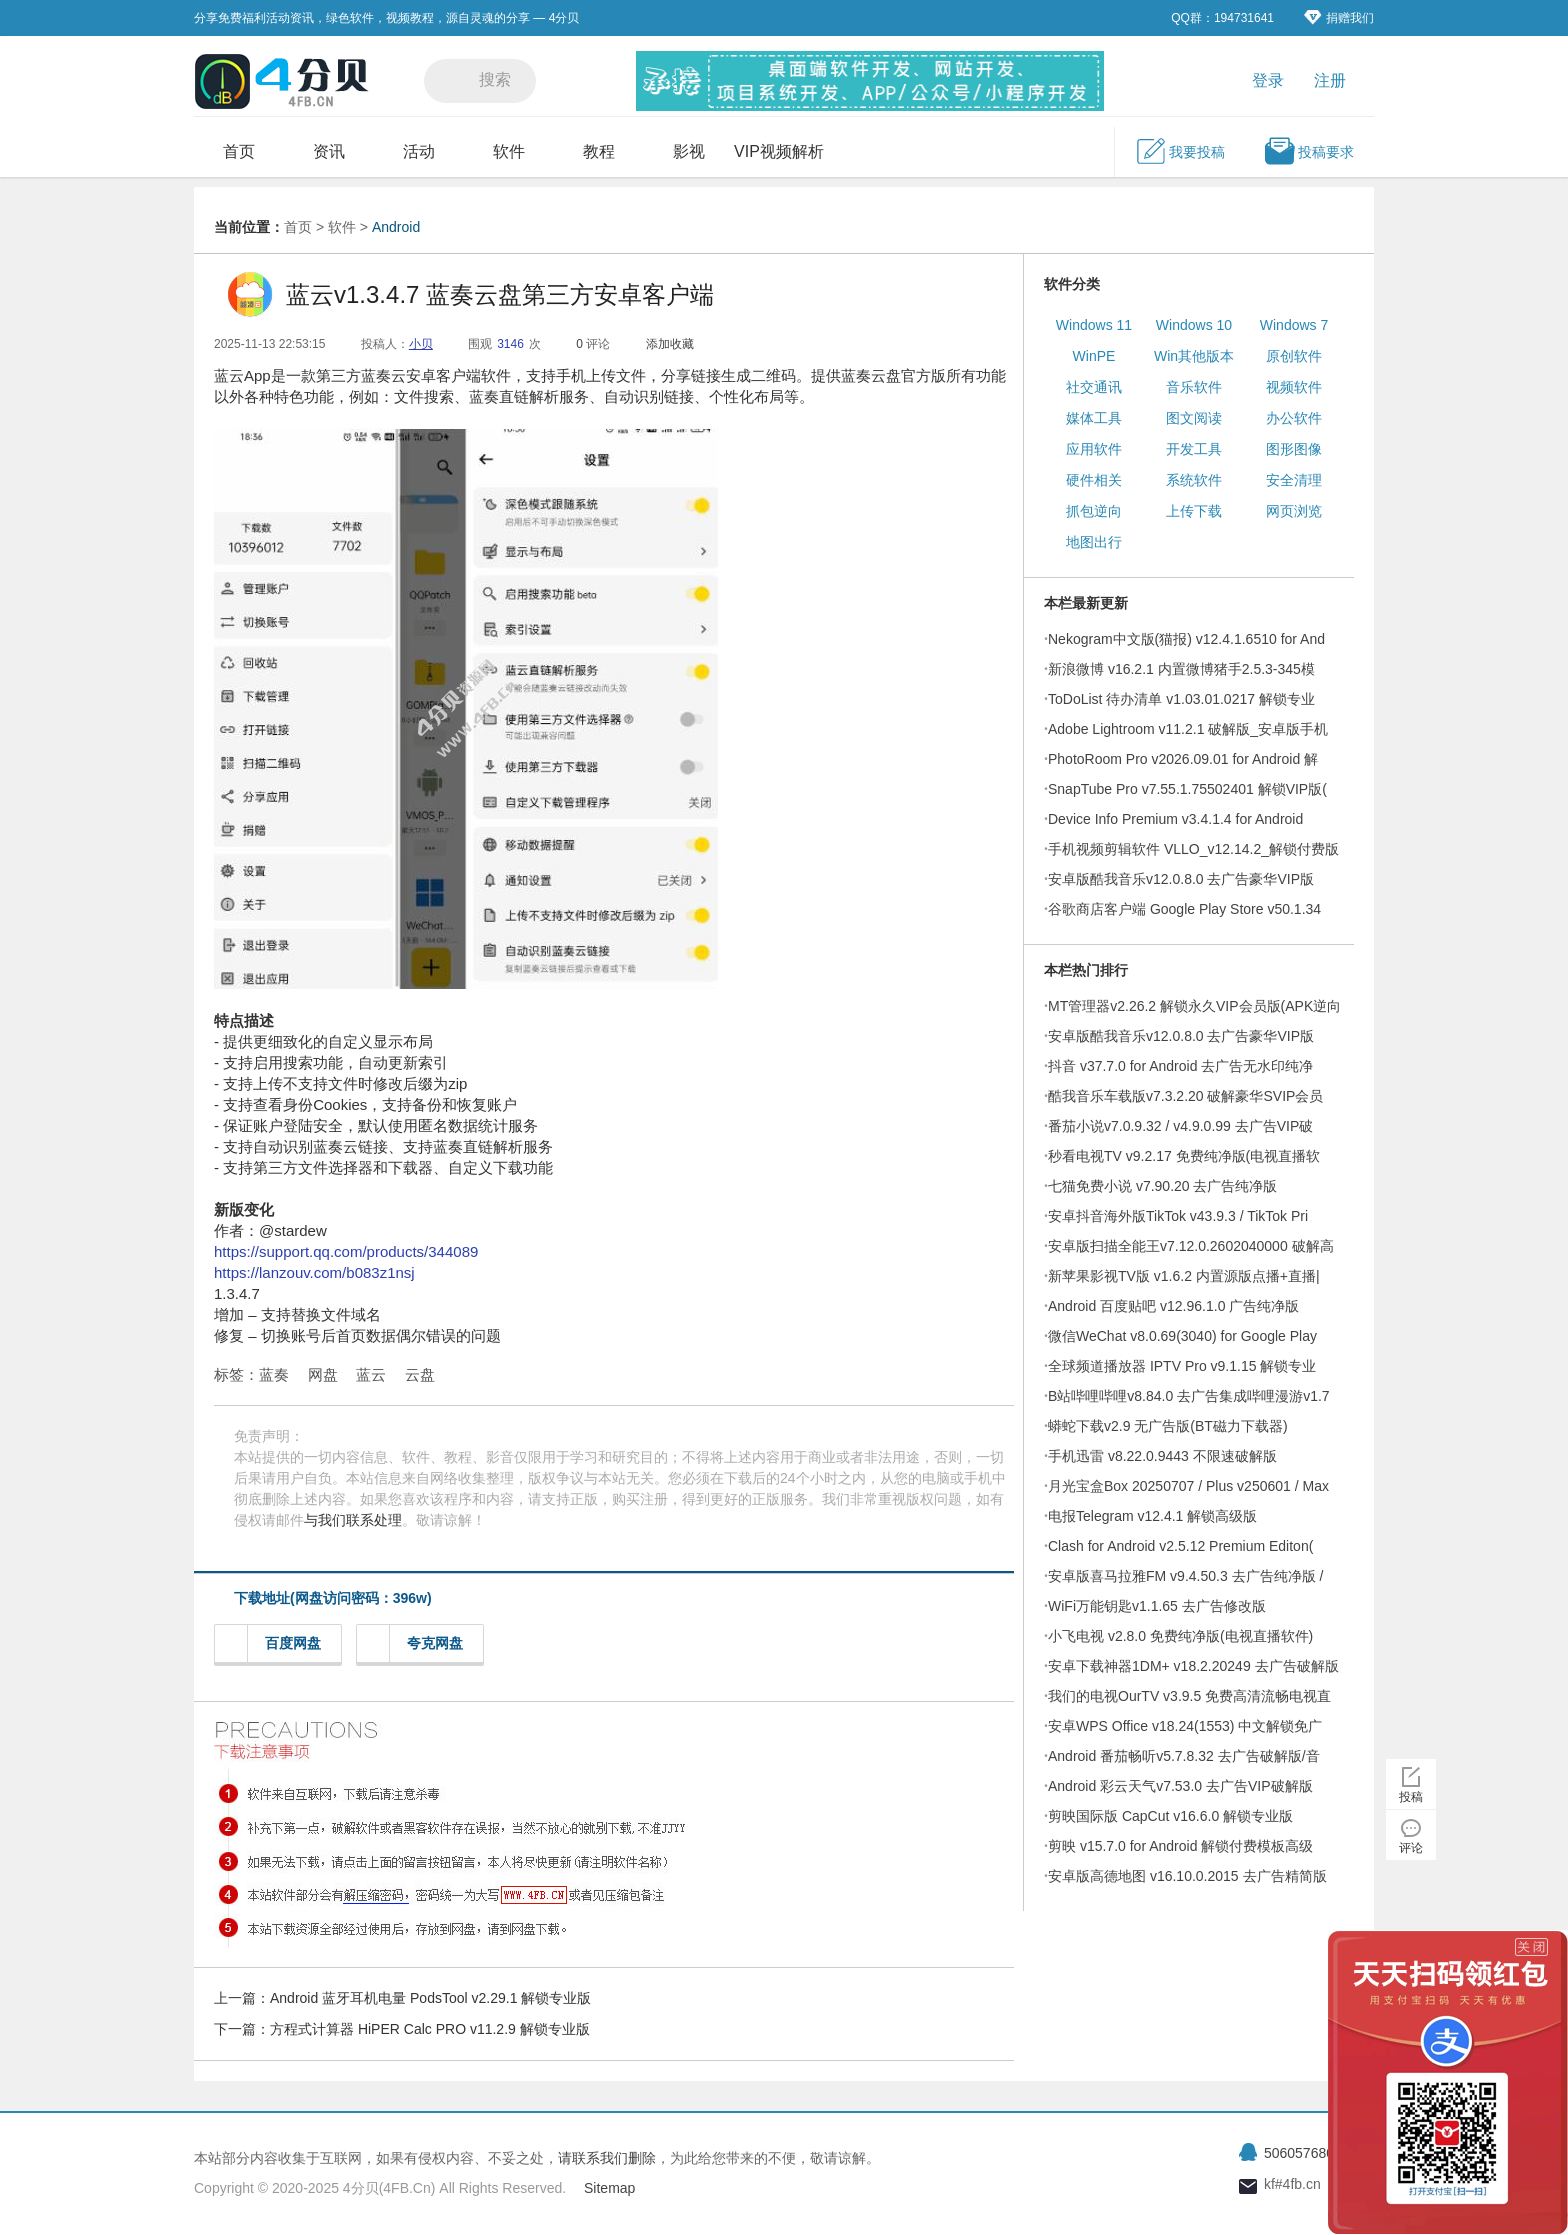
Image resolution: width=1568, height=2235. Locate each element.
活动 (419, 151)
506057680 (1299, 2153)
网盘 (323, 1374)
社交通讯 (1094, 387)
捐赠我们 (1339, 17)
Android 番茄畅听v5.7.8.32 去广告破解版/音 (1184, 1756)
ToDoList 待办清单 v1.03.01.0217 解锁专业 (1181, 699)
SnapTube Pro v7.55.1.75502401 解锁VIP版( (1187, 789)
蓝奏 (274, 1374)
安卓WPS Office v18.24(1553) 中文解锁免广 (1185, 1726)
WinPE (1094, 356)
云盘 (420, 1374)
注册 (1330, 80)
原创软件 (1294, 356)
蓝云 (371, 1374)
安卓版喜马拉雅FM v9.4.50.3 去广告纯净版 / (1185, 1576)
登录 (1268, 80)
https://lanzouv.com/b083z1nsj (314, 1272)
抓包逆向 (1094, 511)
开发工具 (1194, 449)
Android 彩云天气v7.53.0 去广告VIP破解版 (1180, 1786)
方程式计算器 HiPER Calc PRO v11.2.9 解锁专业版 (430, 2029)
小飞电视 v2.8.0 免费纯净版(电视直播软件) (1180, 1636)
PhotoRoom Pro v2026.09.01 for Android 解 (1183, 759)
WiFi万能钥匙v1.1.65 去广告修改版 (1157, 1606)
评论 (1411, 1848)
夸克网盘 (415, 1643)
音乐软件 (1194, 387)
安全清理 (1294, 480)
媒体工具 (1094, 418)
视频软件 (1294, 387)
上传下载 (1194, 511)
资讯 (329, 151)
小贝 (421, 344)
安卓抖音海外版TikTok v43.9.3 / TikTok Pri (1178, 1216)
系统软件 (1194, 480)
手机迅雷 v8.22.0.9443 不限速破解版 (1162, 1456)
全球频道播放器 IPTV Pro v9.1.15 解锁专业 (1182, 1366)
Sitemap (609, 2188)
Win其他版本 (1194, 356)
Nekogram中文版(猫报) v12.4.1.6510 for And (1186, 639)
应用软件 (1094, 449)
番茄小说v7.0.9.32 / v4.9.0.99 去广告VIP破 (1180, 1126)
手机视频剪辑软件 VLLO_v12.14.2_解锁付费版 (1193, 849)
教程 (599, 151)
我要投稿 (1180, 151)
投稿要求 (1309, 151)
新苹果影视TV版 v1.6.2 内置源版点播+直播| (1184, 1276)
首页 (239, 151)
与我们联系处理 (353, 1520)
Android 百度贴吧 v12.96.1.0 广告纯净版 (1173, 1306)
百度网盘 (273, 1643)
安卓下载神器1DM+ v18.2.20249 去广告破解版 (1193, 1666)
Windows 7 (1294, 325)
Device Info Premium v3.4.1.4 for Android (1175, 819)
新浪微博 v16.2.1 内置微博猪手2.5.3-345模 (1181, 669)
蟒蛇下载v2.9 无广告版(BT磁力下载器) (1168, 1426)
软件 (509, 151)
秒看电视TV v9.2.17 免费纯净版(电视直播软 (1184, 1156)
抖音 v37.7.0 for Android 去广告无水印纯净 (1180, 1066)
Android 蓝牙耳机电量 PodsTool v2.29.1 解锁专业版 (430, 1998)
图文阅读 (1194, 418)
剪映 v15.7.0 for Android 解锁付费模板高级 (1180, 1846)
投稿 (1411, 1797)
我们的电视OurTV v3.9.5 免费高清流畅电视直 (1189, 1696)
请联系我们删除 (607, 2158)
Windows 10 (1194, 325)
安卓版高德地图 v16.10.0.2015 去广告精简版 (1187, 1876)
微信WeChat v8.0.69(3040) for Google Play (1182, 1336)
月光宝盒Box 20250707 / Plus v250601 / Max (1188, 1486)
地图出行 (1094, 542)
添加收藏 (670, 344)
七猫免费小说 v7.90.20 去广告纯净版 (1163, 1186)
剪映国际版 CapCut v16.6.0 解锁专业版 (1170, 1816)
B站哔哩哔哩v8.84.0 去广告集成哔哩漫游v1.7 (1189, 1396)
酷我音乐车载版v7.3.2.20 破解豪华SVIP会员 (1185, 1096)
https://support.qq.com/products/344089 (346, 1251)
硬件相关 (1094, 480)
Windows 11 (1094, 325)
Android (396, 227)
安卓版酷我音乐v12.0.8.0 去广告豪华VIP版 (1181, 879)
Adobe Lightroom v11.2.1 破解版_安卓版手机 (1188, 729)
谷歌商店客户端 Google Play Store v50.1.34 (1184, 909)
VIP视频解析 (779, 151)
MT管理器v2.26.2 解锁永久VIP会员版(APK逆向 (1194, 1006)
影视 (689, 151)
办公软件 (1294, 418)
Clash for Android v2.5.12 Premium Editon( (1180, 1546)
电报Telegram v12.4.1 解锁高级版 (1152, 1516)
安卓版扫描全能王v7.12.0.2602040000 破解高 (1191, 1246)
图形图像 (1294, 449)
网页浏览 (1294, 511)
